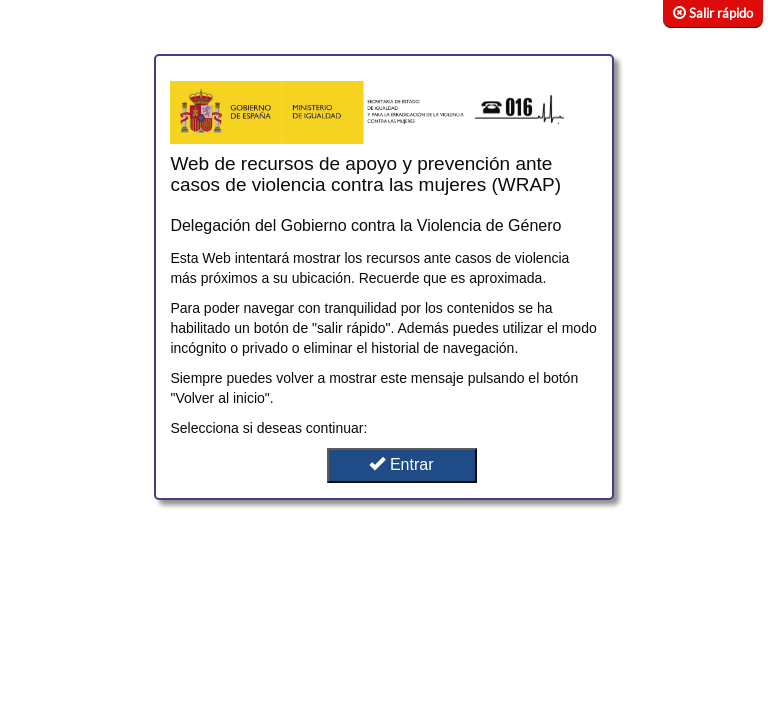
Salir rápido (713, 13)
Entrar (401, 464)
